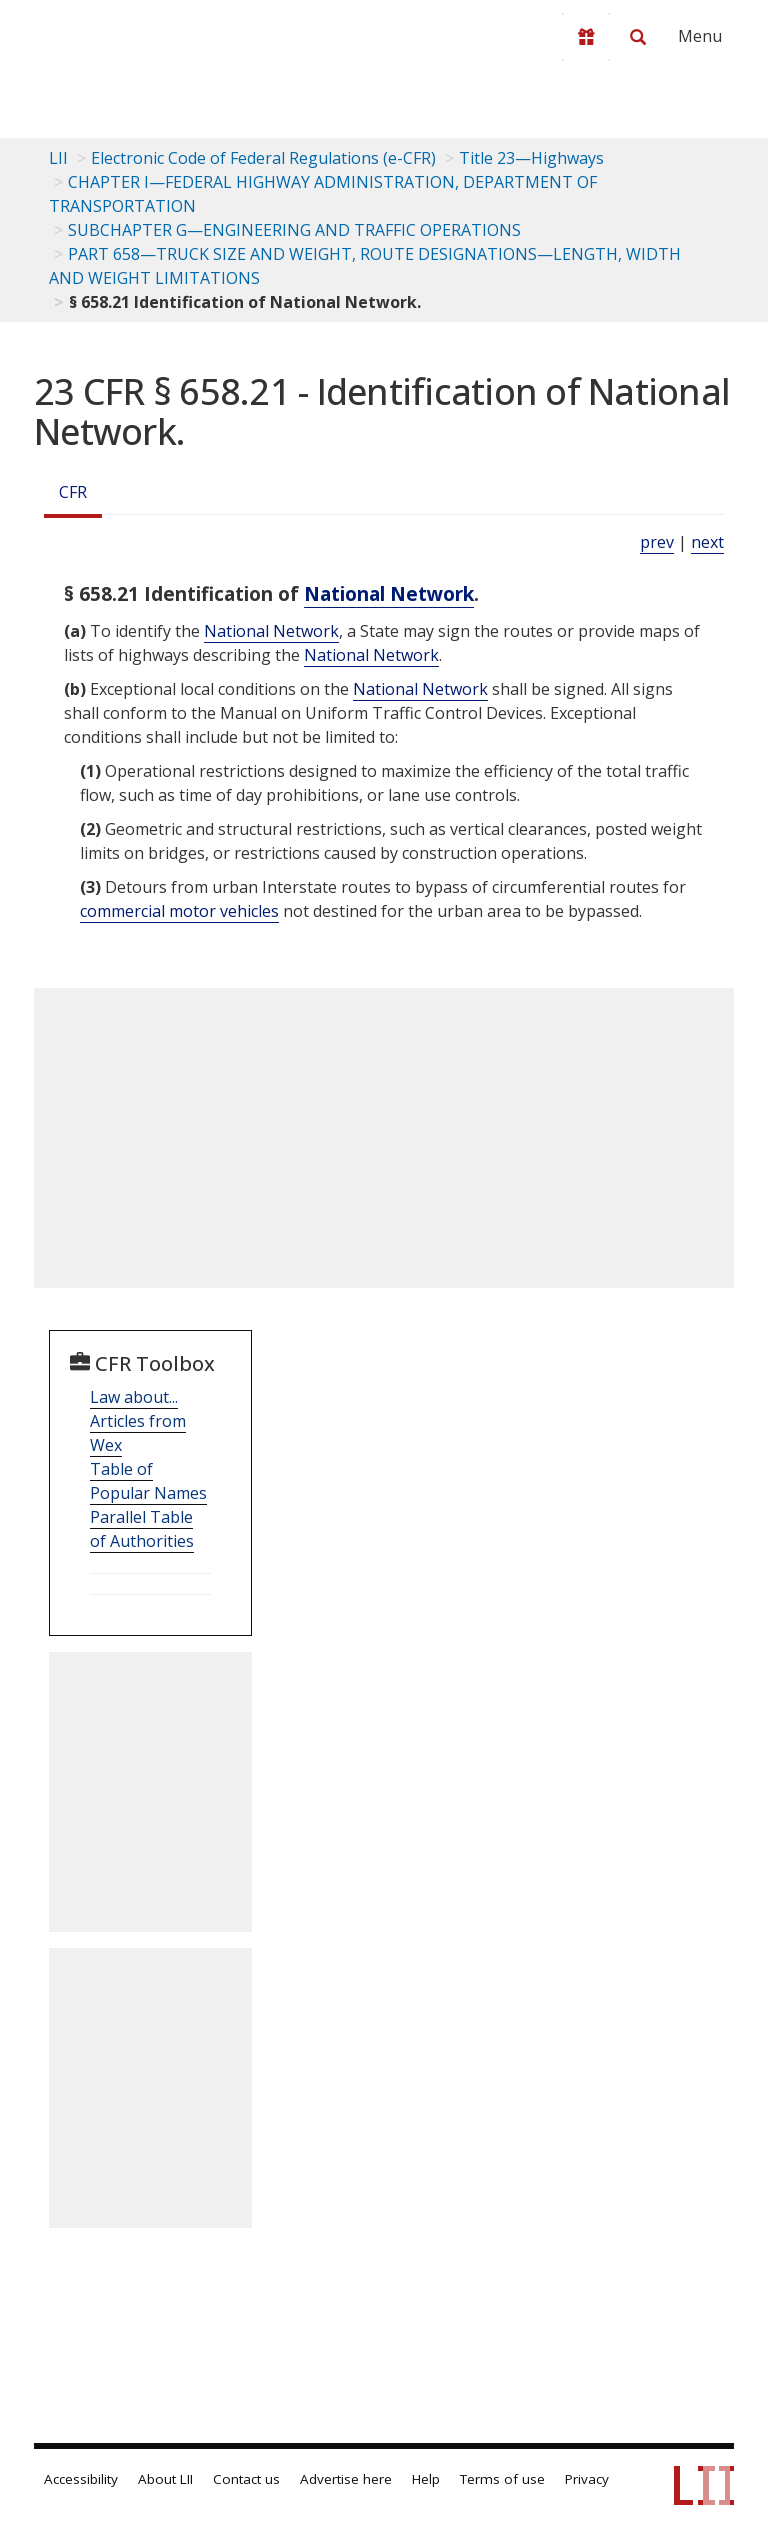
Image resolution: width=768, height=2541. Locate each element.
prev (657, 542)
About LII (165, 2479)
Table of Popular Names (148, 1481)
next (707, 542)
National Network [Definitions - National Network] (389, 593)
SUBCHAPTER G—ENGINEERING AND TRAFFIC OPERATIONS (294, 230)
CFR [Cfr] (73, 492)
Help (426, 2479)
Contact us (246, 2479)
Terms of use (502, 2479)
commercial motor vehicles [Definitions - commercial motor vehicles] (179, 911)
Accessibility (81, 2479)
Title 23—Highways (531, 158)
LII (58, 158)
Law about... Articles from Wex (138, 1421)
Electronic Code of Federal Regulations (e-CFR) (263, 158)
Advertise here (346, 2479)
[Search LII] (638, 37)
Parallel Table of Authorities (142, 1529)
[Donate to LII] (586, 37)
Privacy (587, 2479)
